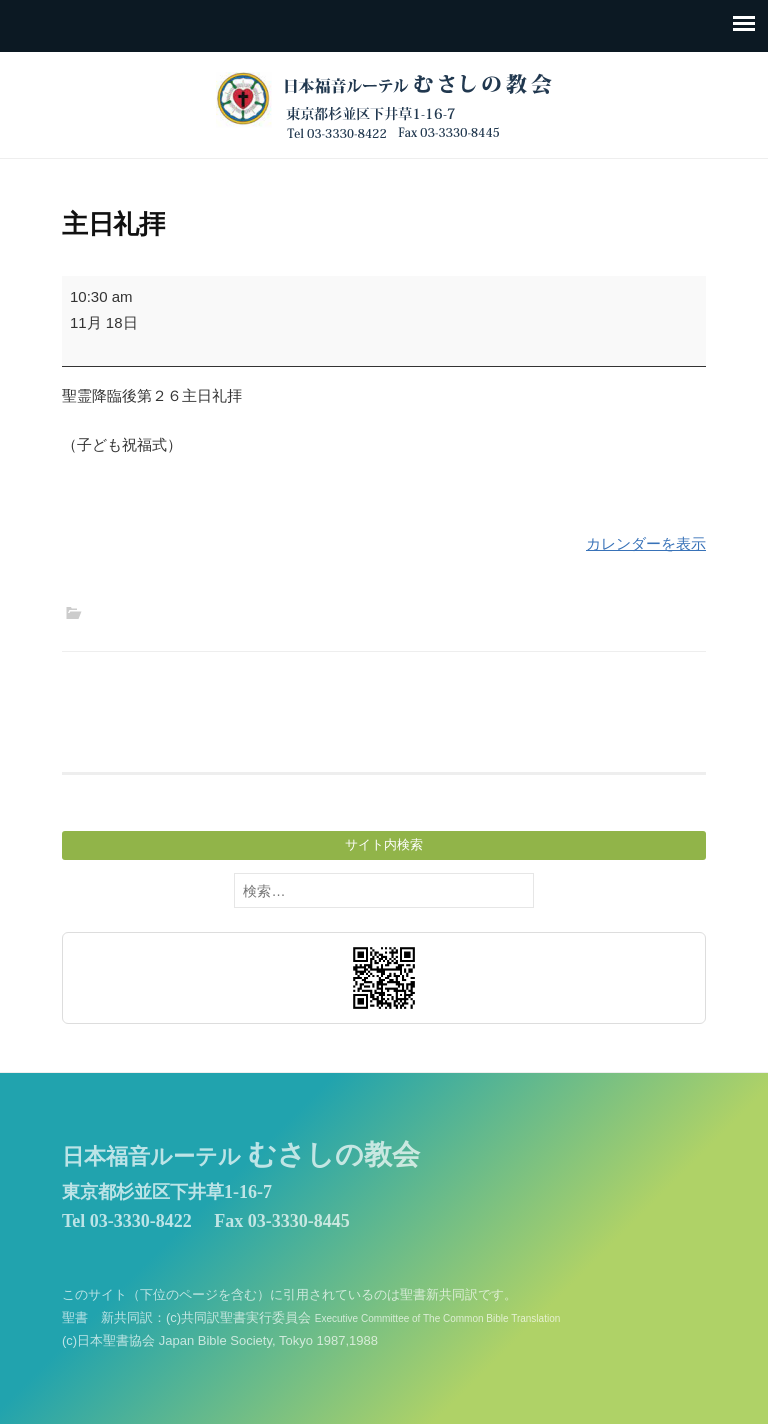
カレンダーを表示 (646, 543)
